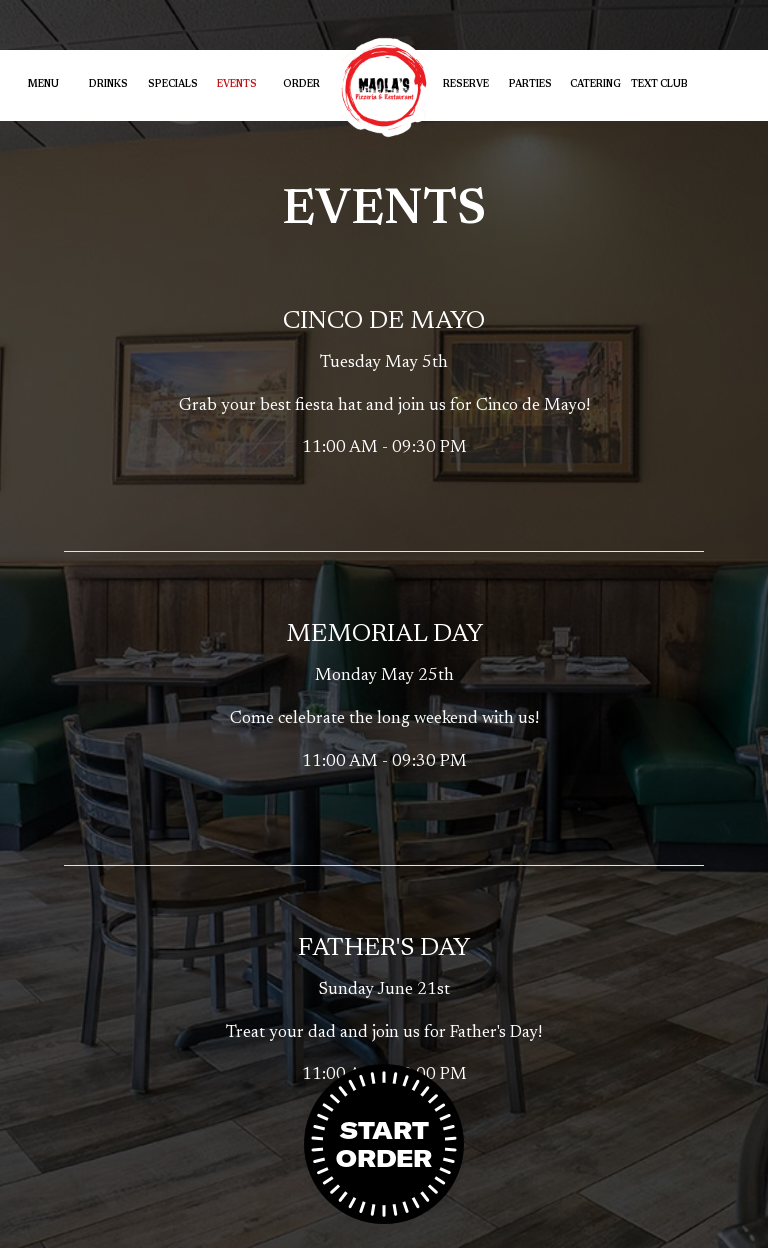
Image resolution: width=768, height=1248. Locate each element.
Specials (173, 85)
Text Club (659, 85)
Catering (595, 85)
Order (301, 85)
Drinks (108, 85)
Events (237, 85)
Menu (43, 85)
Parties (530, 85)
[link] (384, 87)
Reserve (466, 85)
